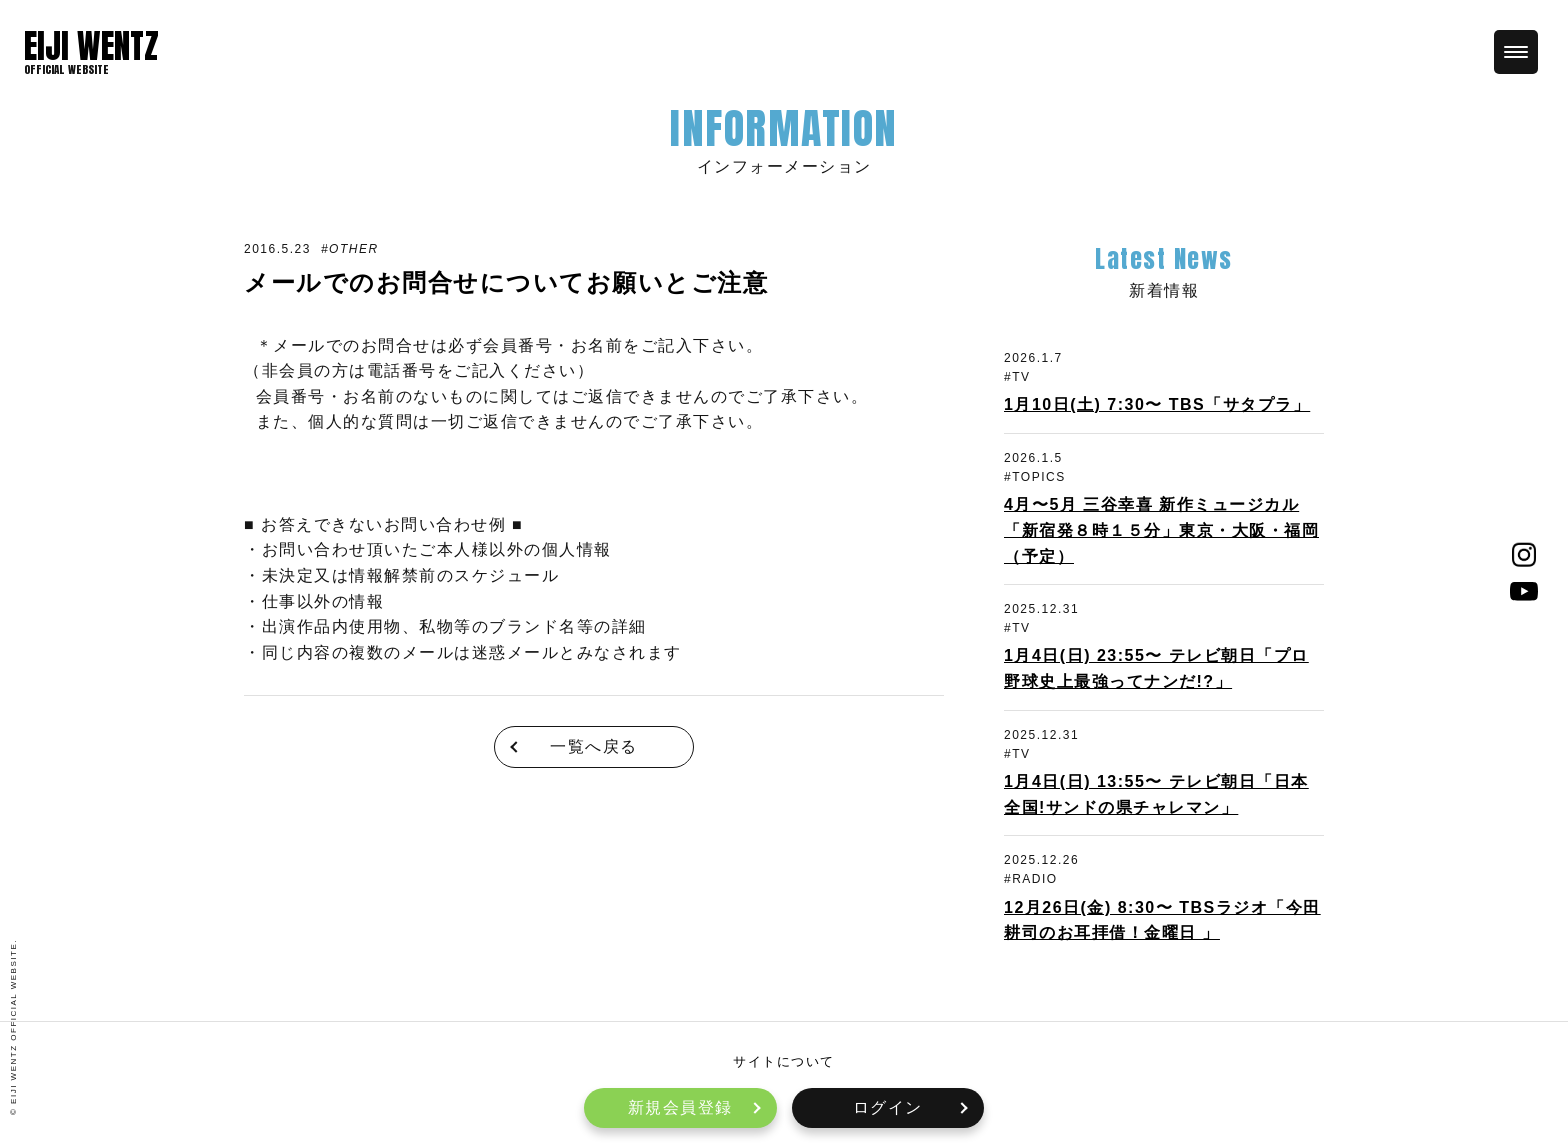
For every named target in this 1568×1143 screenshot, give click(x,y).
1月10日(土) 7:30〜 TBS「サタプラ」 (1157, 404)
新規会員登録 (680, 1107)
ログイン (888, 1107)
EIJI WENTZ (91, 46)
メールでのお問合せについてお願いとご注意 (506, 282)
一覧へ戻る (594, 746)
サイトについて (784, 1061)
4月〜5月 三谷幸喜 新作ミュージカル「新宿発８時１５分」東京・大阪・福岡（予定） (1161, 530)
